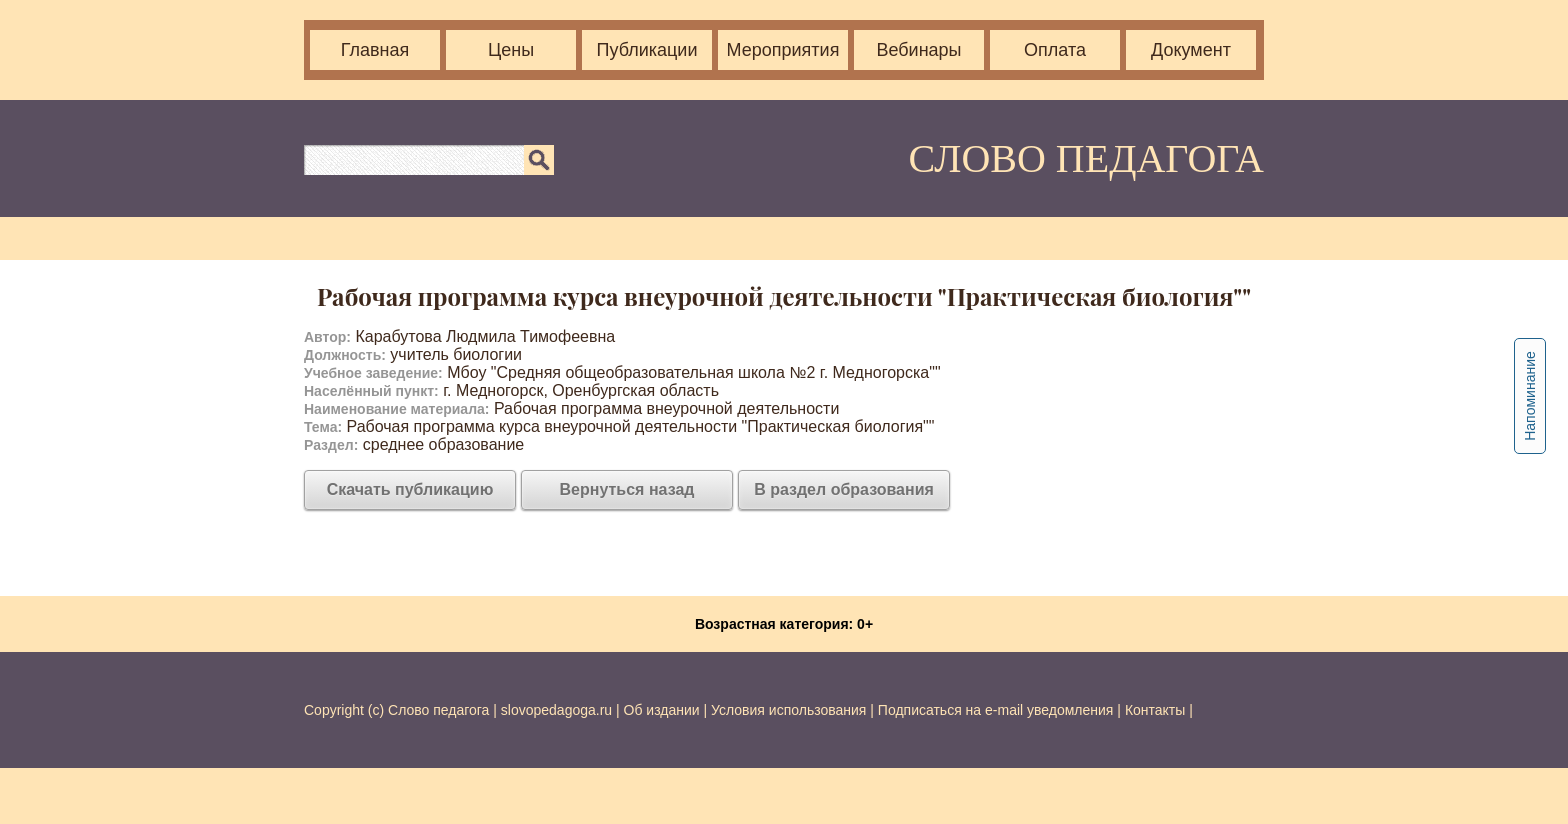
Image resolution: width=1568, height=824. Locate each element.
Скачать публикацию (410, 489)
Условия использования (788, 710)
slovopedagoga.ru (558, 710)
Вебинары (918, 50)
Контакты (1155, 710)
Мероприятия (783, 50)
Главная (375, 50)
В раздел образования (844, 489)
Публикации (647, 50)
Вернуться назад (627, 489)
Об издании (662, 710)
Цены (511, 50)
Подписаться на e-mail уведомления (996, 710)
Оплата (1055, 50)
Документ (1191, 50)
